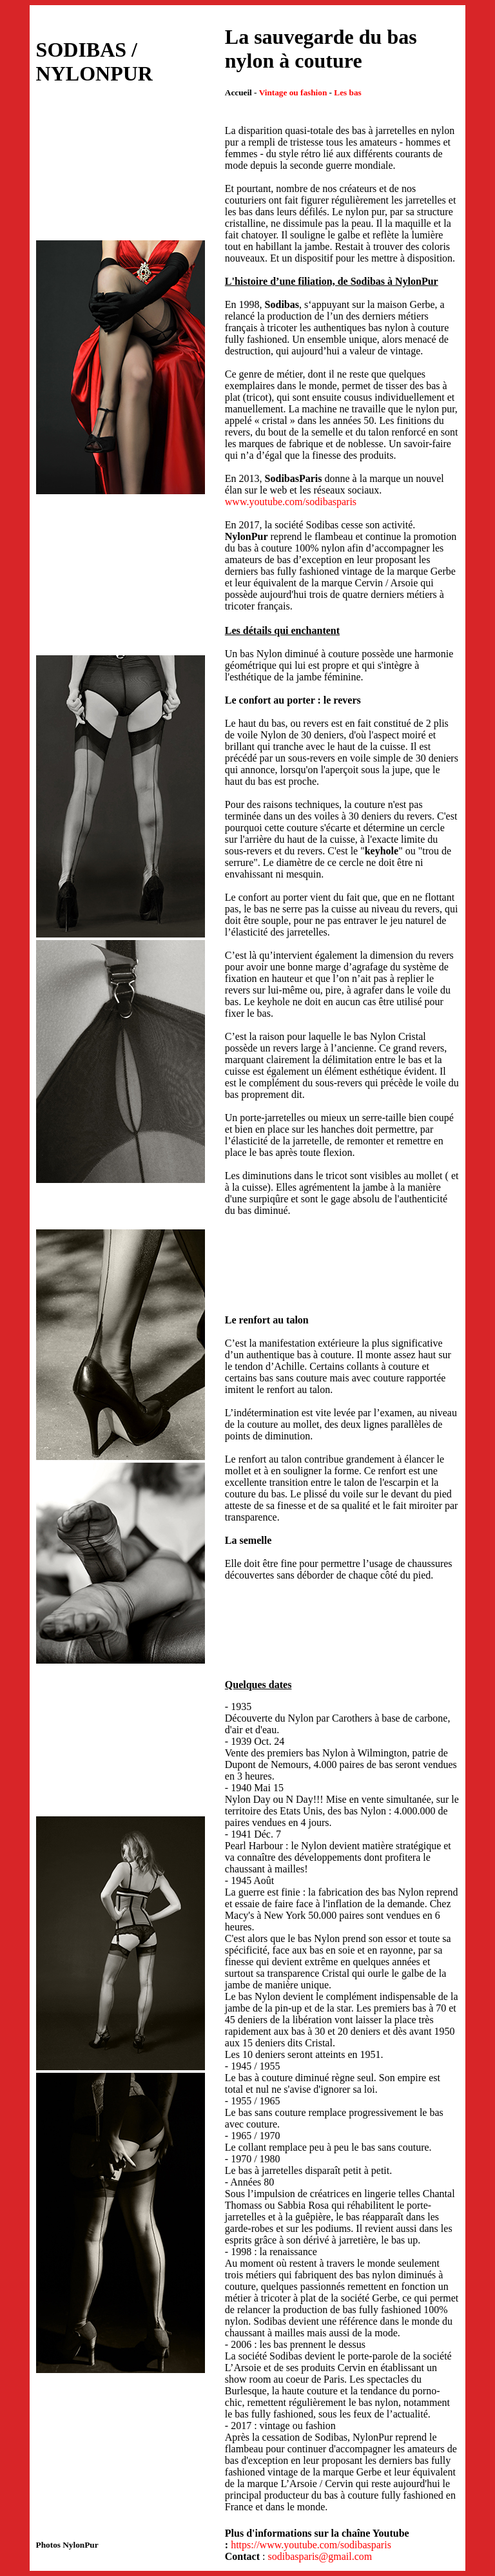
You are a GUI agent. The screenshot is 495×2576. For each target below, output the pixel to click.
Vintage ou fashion (293, 92)
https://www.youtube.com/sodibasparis (311, 2544)
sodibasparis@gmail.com (319, 2556)
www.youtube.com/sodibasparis (290, 501)
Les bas (347, 92)
